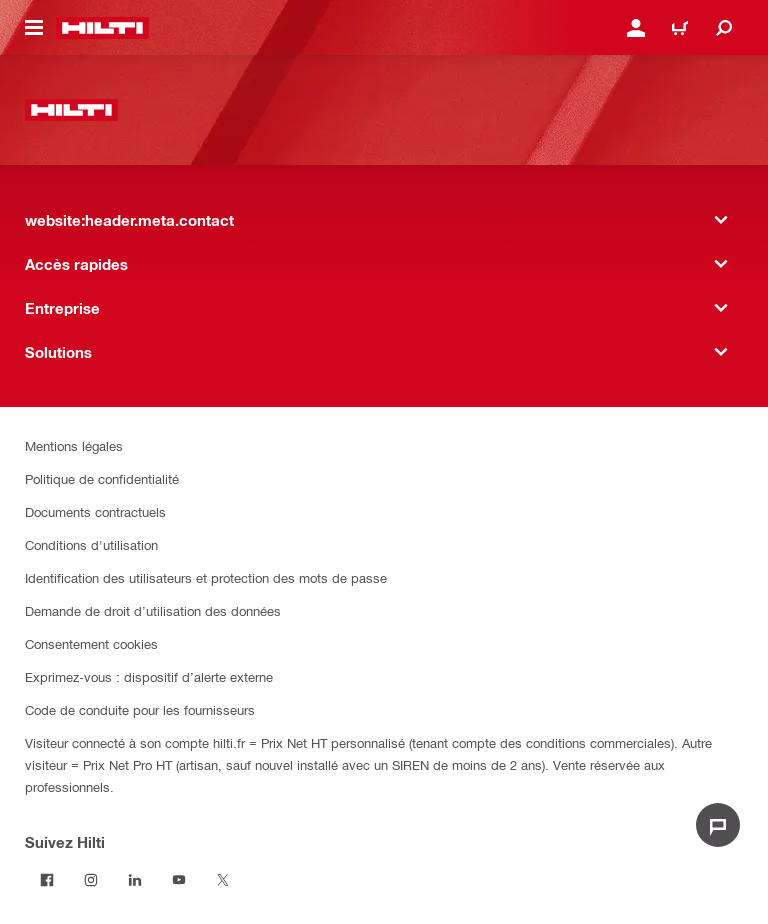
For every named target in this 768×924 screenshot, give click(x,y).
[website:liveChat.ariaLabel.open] (718, 825)
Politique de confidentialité (102, 478)
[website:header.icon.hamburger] (34, 28)
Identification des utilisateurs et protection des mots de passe (206, 577)
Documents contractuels (95, 511)
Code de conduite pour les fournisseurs (140, 709)
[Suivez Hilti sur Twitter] (223, 880)
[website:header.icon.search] (724, 28)
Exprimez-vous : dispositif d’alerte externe (149, 676)
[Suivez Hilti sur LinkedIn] (135, 880)
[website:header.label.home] (102, 28)
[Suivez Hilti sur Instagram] (91, 880)
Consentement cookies (91, 643)
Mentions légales (74, 445)
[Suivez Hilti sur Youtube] (179, 880)
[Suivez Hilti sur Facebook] (47, 880)
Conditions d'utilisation (91, 544)
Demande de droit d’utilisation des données (153, 610)
